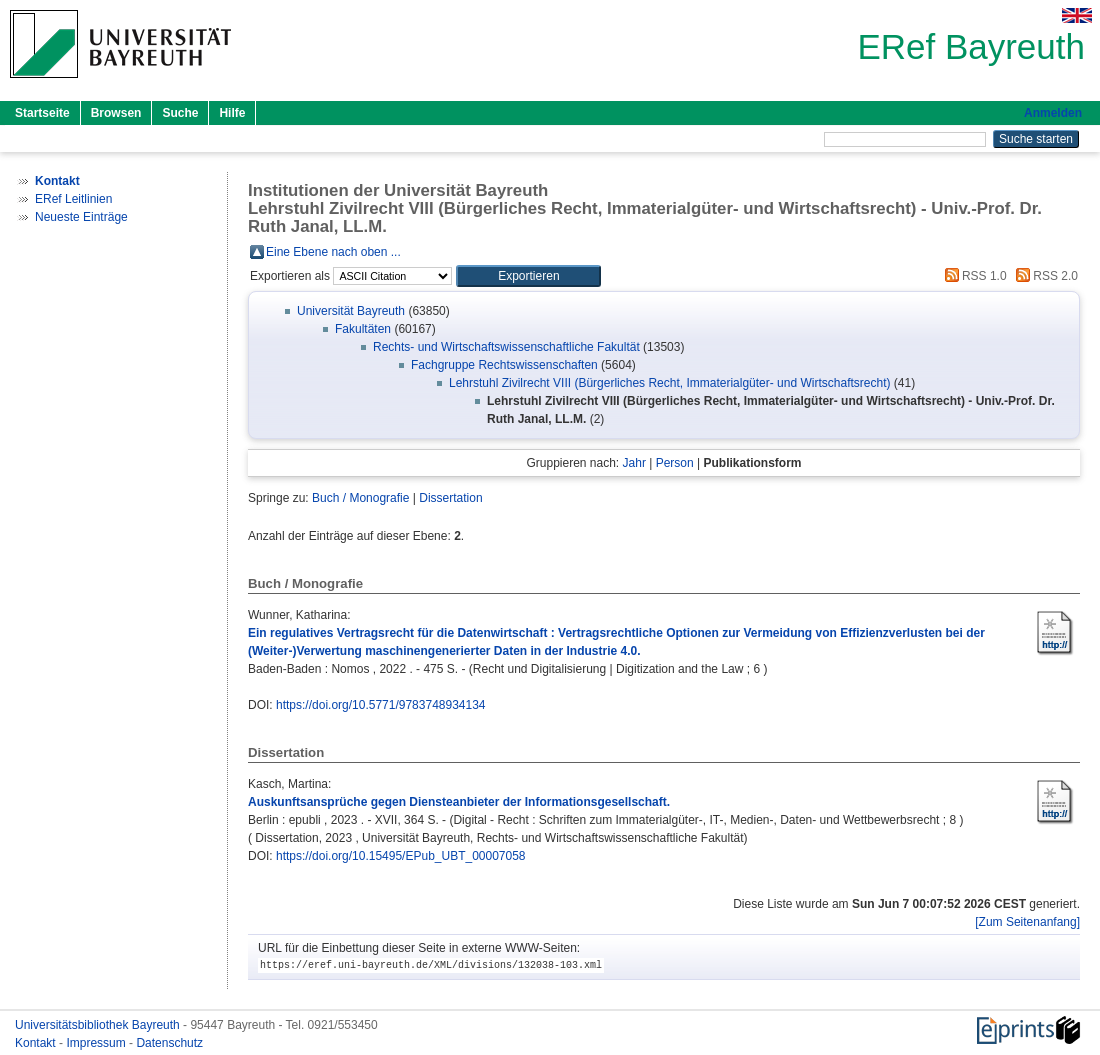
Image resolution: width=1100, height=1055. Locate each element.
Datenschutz (169, 1043)
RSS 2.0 (1044, 276)
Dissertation (450, 498)
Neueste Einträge (81, 217)
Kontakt (37, 1043)
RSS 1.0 (973, 276)
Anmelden (1053, 113)
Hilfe (232, 113)
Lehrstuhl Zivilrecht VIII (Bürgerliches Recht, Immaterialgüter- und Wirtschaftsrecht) (669, 383)
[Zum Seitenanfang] (1027, 922)
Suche (180, 113)
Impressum (97, 1043)
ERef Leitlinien (73, 199)
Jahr (634, 463)
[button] (528, 276)
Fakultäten (363, 329)
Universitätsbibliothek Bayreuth (99, 1025)
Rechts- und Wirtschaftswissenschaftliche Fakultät (506, 347)
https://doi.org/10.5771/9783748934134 (381, 705)
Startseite (42, 113)
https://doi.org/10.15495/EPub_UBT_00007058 (401, 856)
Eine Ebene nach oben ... (333, 252)
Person (675, 463)
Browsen (116, 113)
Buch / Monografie (360, 498)
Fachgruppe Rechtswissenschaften (504, 365)
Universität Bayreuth (351, 311)
